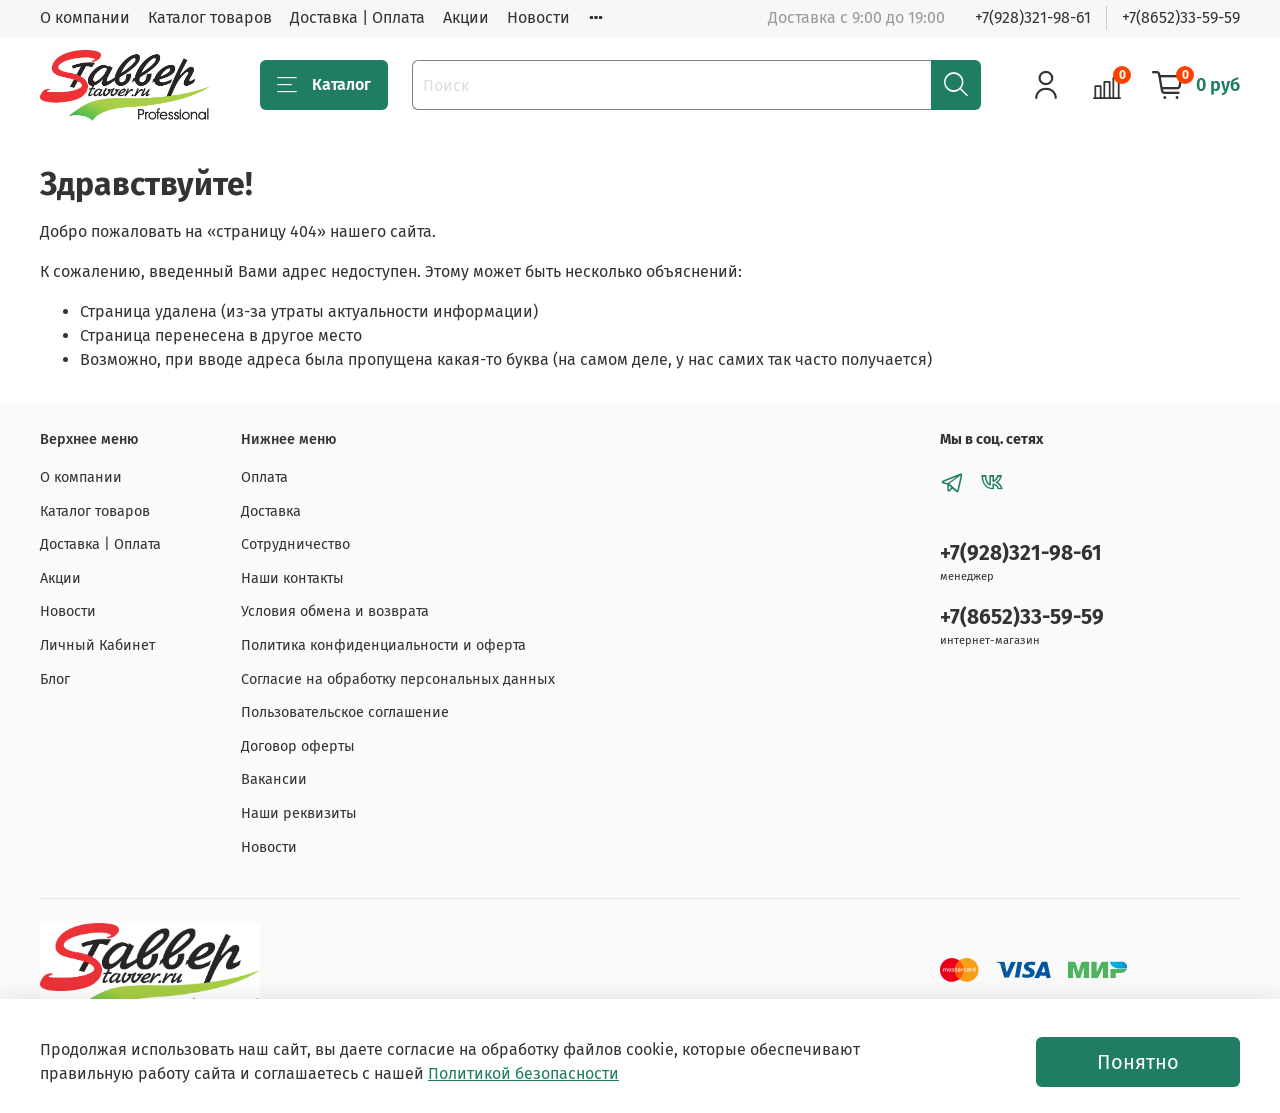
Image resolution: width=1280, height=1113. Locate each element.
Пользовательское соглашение (345, 712)
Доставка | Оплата (357, 17)
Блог (55, 679)
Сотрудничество (295, 544)
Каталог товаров (210, 17)
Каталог (324, 85)
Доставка (271, 511)
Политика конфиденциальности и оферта (383, 645)
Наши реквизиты (299, 813)
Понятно (1138, 1062)
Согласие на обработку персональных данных (398, 679)
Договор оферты (298, 746)
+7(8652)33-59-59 (1181, 17)
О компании (85, 17)
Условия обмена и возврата (335, 611)
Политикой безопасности (523, 1073)
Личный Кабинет (97, 645)
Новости (538, 17)
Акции (466, 17)
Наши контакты (292, 578)
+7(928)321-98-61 (1033, 17)
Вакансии (274, 779)
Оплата (264, 477)
